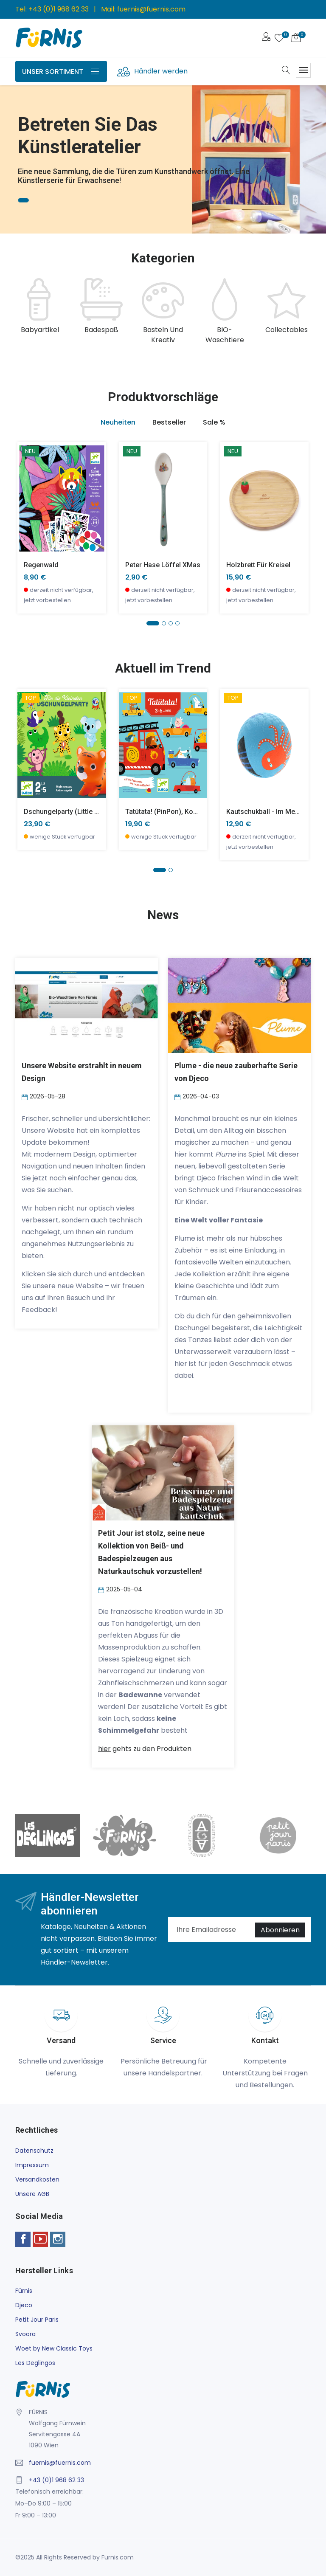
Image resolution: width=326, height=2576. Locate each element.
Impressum (32, 2165)
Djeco (23, 2305)
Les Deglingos (35, 2363)
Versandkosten (37, 2179)
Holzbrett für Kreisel (258, 565)
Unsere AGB (32, 2194)
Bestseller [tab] (169, 422)
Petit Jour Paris (37, 2319)
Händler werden (161, 71)
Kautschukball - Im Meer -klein (273, 812)
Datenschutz (34, 2150)
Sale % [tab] (214, 422)
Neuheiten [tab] (118, 422)
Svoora (25, 2334)
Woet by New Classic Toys (54, 2348)
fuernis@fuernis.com (151, 9)
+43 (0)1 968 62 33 (58, 9)
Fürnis (23, 2290)
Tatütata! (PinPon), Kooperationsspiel (183, 812)
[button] (152, 623)
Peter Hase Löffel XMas (162, 565)
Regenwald (41, 565)
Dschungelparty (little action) (70, 812)
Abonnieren (280, 1930)
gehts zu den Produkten (144, 1749)
